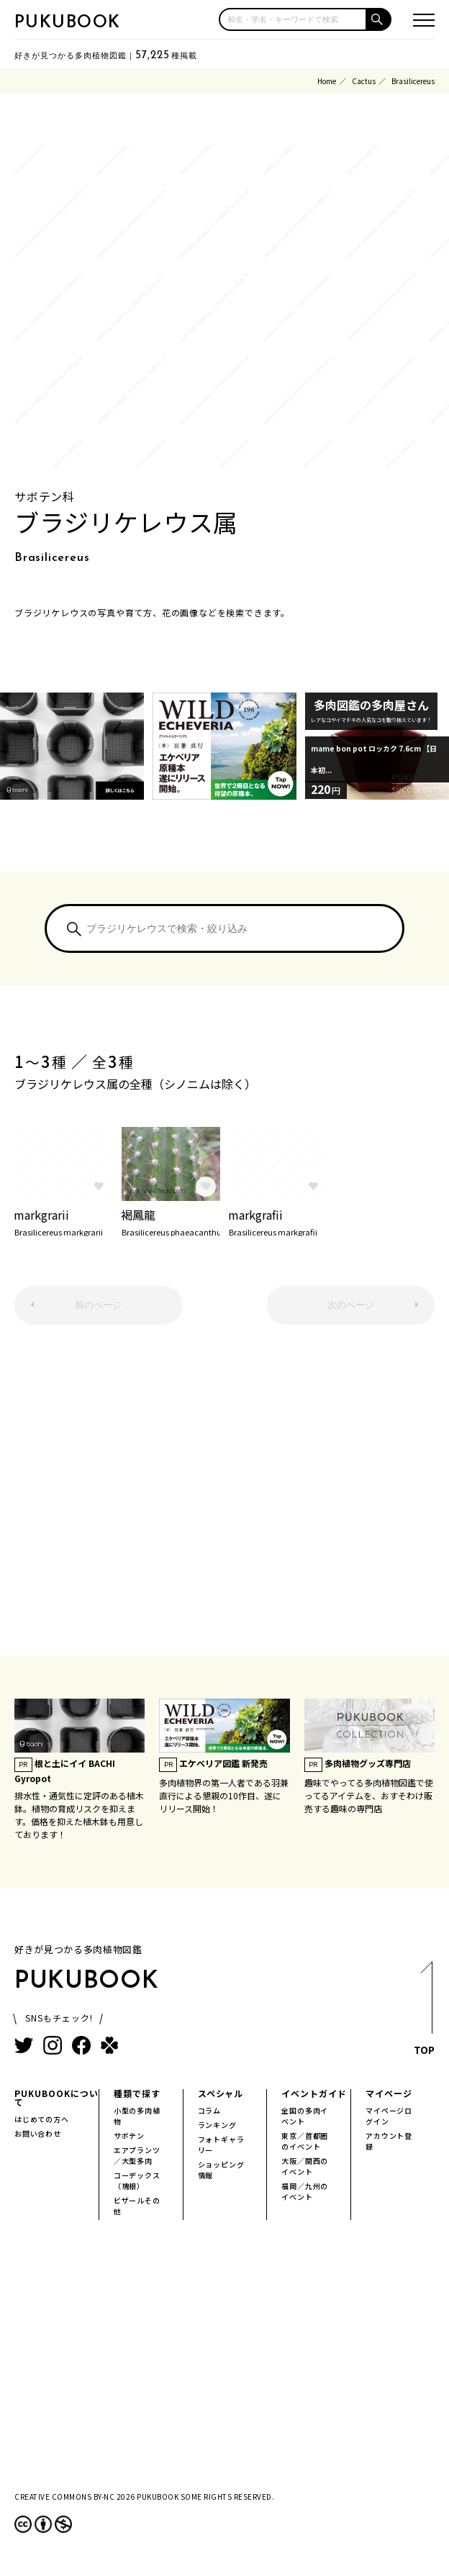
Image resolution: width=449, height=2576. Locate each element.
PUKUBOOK (67, 23)
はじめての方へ (41, 2119)
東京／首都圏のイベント (304, 2141)
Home (326, 81)
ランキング (217, 2124)
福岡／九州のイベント (304, 2191)
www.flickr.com (164, 1191)
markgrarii (63, 1221)
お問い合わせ (37, 2133)
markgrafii (277, 1221)
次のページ (350, 1305)
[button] (379, 19)
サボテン (129, 2135)
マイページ (389, 2093)
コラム (209, 2110)
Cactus (364, 81)
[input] (293, 19)
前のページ (98, 1305)
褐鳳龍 (170, 1221)
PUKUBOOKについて (56, 2097)
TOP (424, 2012)
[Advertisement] (224, 1497)
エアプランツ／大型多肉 (137, 2155)
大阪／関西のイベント (304, 2166)
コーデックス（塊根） (137, 2180)
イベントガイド (314, 2093)
